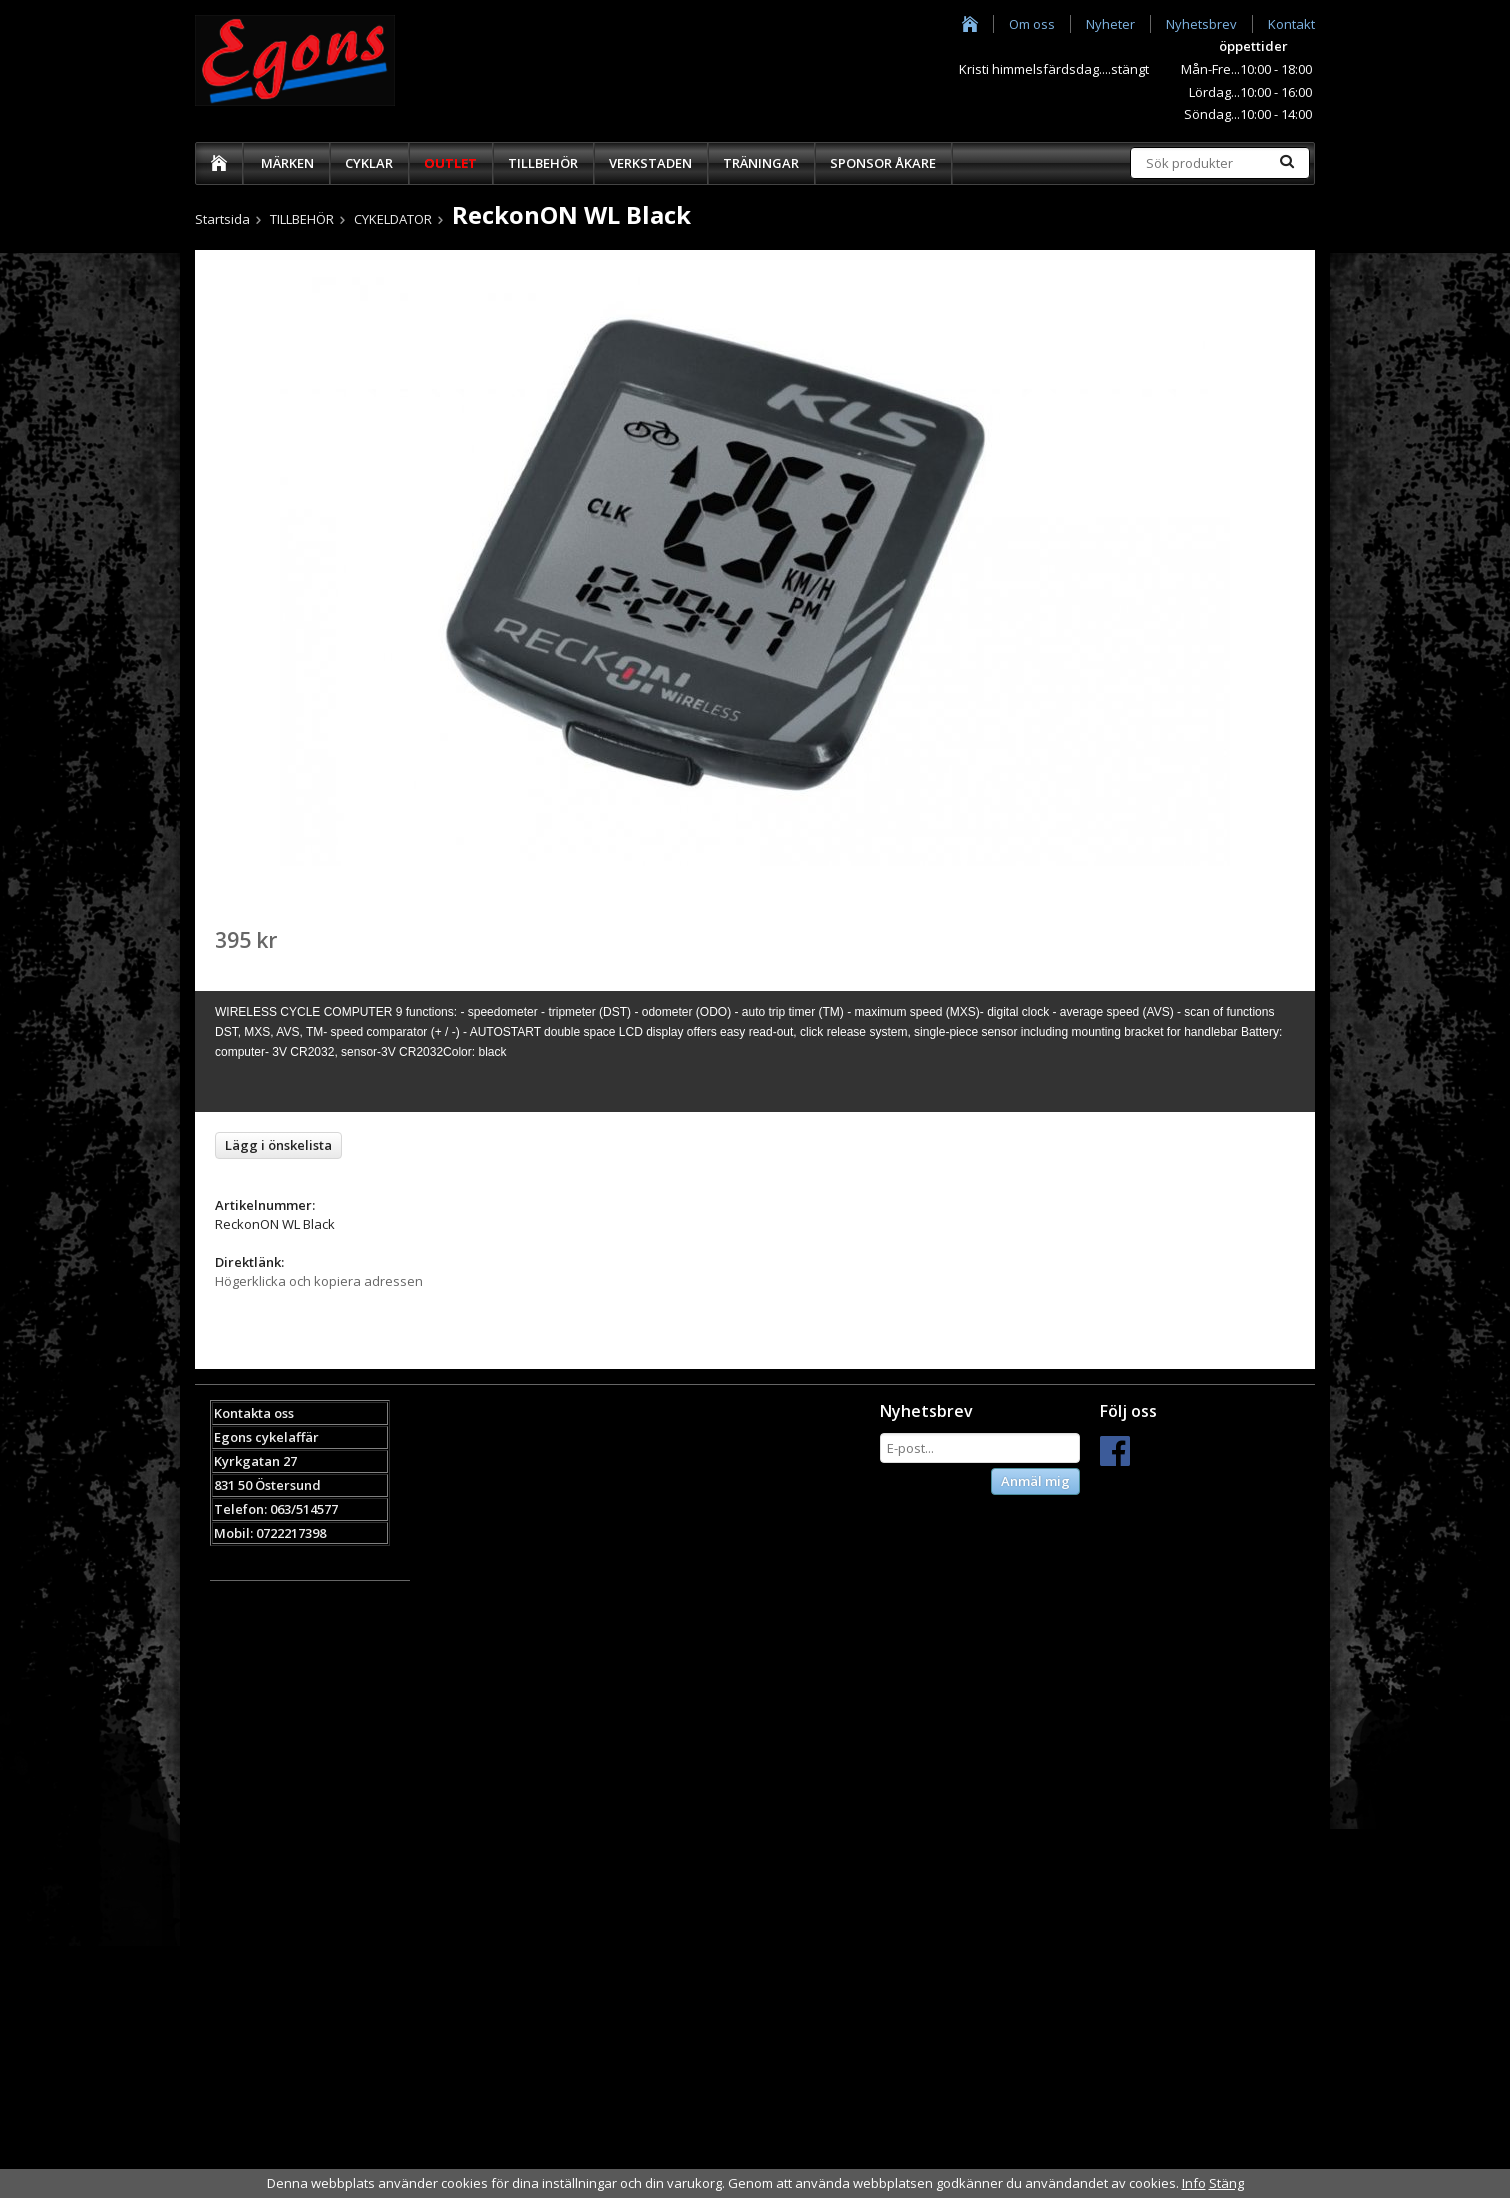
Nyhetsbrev (1201, 24)
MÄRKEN (287, 163)
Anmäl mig (1035, 1481)
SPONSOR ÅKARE (883, 163)
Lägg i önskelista (278, 1145)
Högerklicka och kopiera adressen (319, 1281)
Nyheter (1110, 24)
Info (1194, 2183)
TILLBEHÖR (543, 163)
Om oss (1032, 24)
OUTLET (450, 163)
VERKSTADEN (650, 163)
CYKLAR (369, 163)
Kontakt (1291, 24)
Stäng (1226, 2183)
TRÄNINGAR (761, 163)
